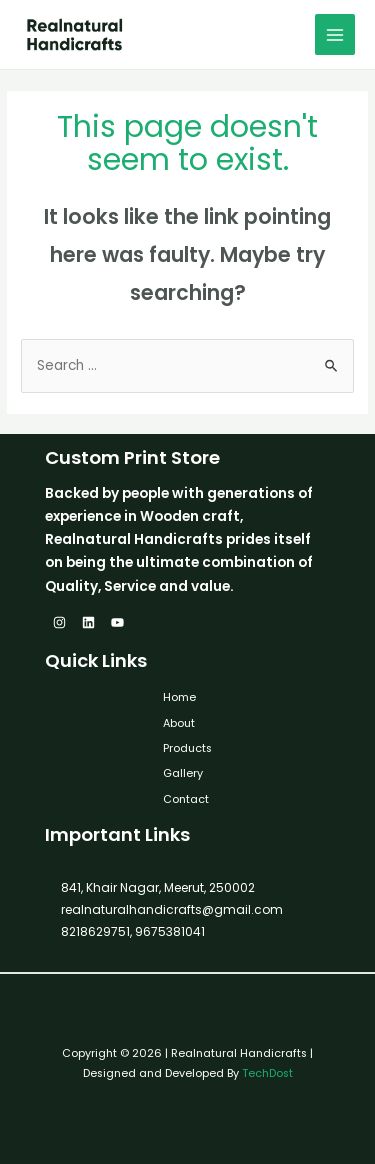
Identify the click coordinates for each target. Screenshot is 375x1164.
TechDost (267, 1073)
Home (179, 697)
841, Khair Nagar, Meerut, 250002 (158, 887)
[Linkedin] (88, 622)
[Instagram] (59, 622)
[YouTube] (117, 622)
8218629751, (96, 931)
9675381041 (168, 931)
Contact (186, 799)
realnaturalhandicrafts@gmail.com (172, 909)
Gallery (183, 773)
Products (187, 748)
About (179, 723)
